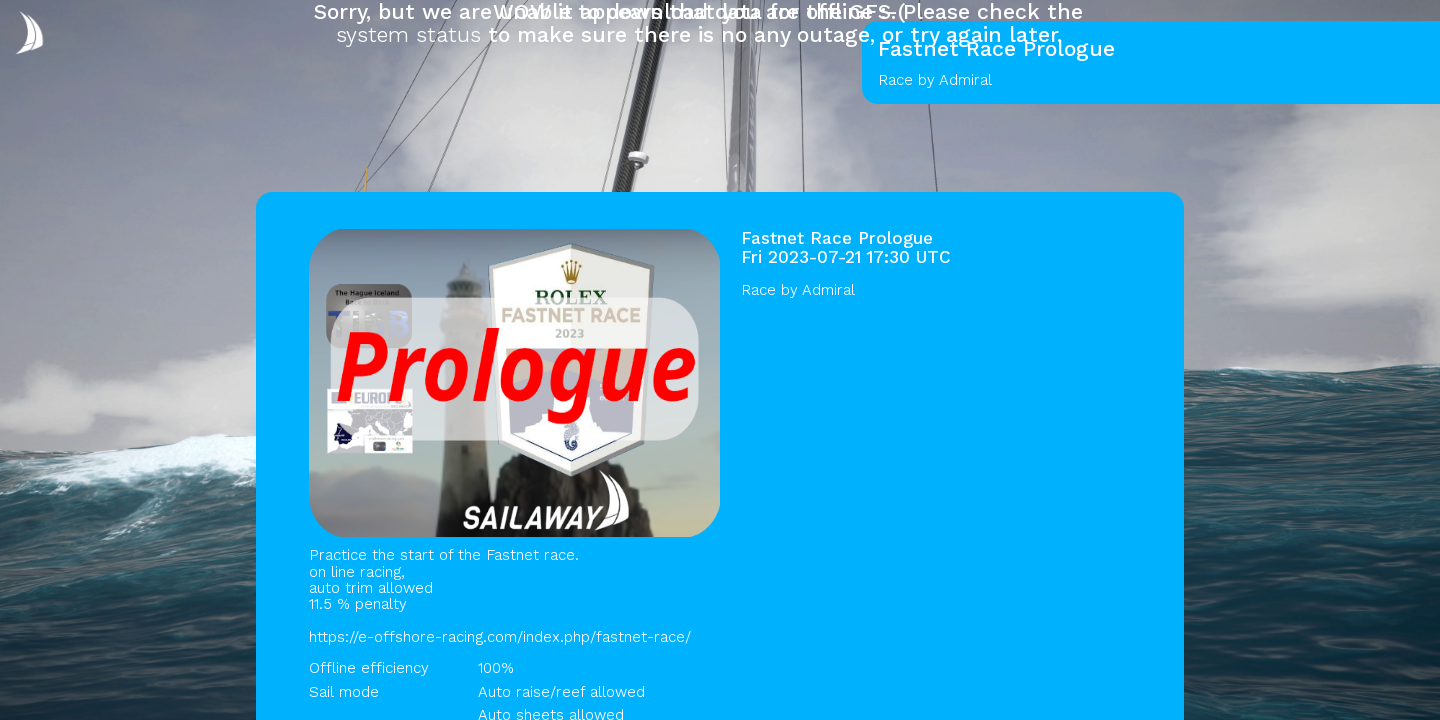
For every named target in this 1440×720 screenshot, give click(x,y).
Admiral (828, 290)
